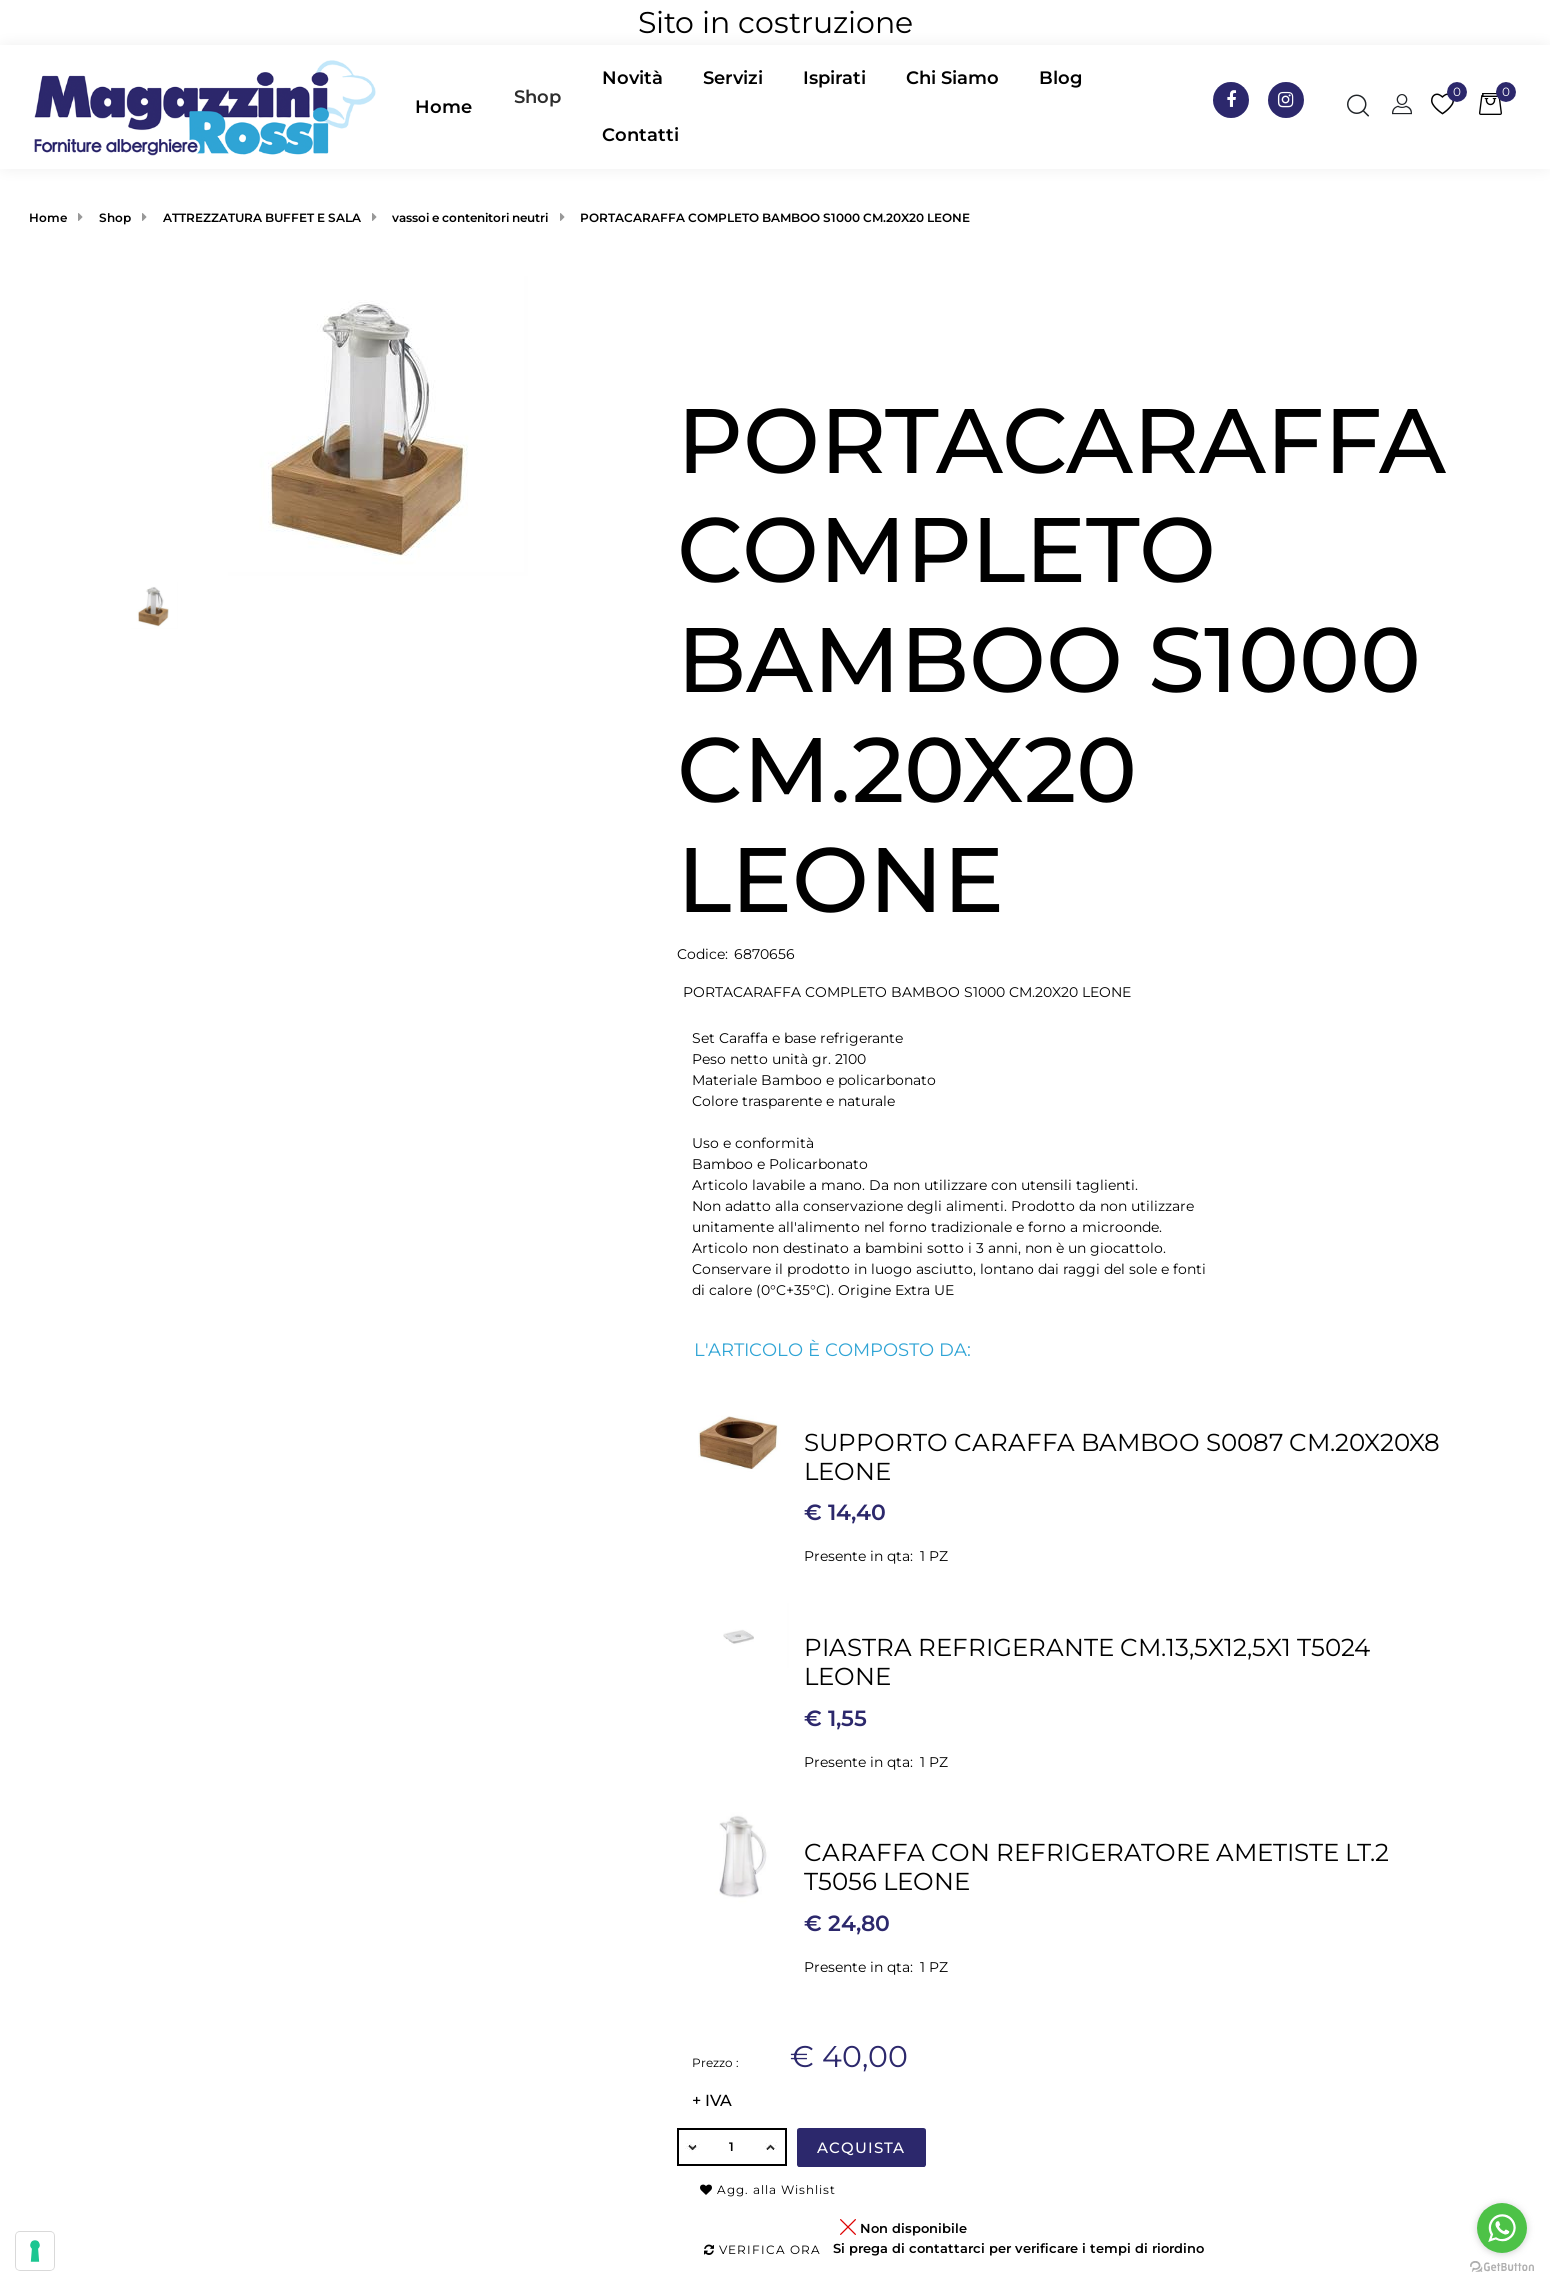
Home (443, 107)
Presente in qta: (858, 1556)
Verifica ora (762, 2249)
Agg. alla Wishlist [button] (768, 2189)
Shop (537, 97)
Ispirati (834, 78)
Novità (632, 78)
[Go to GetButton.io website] (1502, 2266)
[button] (537, 107)
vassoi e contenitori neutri (470, 217)
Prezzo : (715, 2062)
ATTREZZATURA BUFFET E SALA (262, 217)
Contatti (640, 135)
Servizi (733, 78)
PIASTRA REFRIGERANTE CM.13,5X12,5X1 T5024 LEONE (1087, 1661)
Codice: (702, 954)
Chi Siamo (952, 78)
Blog (1060, 78)
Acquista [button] (861, 2147)
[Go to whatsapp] (1502, 2228)
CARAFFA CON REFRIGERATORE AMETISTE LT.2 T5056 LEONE (1096, 1866)
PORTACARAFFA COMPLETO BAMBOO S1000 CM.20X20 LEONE (775, 217)
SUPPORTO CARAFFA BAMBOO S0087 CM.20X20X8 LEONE (1122, 1456)
